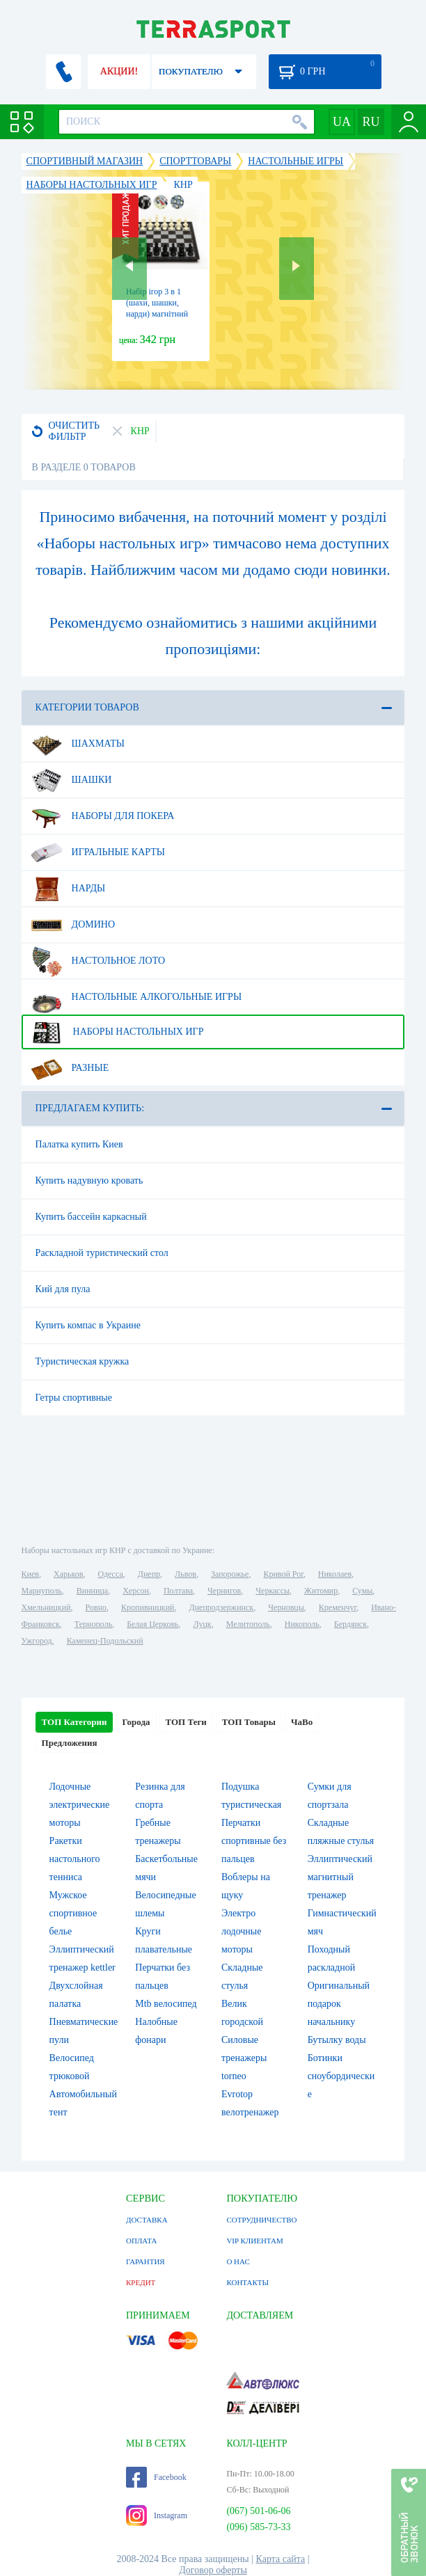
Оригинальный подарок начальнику (339, 2003)
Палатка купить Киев (79, 1144)
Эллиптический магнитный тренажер (340, 1877)
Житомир (321, 1591)
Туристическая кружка (82, 1361)
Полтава (178, 1591)
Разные (70, 1068)
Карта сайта (281, 2559)
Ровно (96, 1607)
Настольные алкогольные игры (136, 997)
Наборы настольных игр (117, 1032)
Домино (73, 925)
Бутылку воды (337, 2040)
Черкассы (272, 1591)
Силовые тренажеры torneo (244, 2058)
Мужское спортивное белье (73, 1913)
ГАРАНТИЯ (145, 2261)
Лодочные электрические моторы (79, 1804)
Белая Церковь (152, 1624)
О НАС (237, 2261)
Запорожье (229, 1574)
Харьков (68, 1574)
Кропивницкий (147, 1607)
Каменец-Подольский (105, 1641)
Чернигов (224, 1591)
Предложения (69, 1743)
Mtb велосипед (165, 2003)
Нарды (68, 889)
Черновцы (286, 1607)
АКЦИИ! (119, 71)
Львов (185, 1574)
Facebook (156, 2477)
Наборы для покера (103, 816)
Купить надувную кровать (89, 1180)
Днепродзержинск (221, 1607)
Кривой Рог (283, 1574)
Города (136, 1722)
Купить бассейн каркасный (91, 1216)
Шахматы (78, 744)
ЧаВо (302, 1722)
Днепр (149, 1574)
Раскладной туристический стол (102, 1253)
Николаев (335, 1574)
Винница (92, 1591)
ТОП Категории (74, 1722)
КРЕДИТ (140, 2282)
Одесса (110, 1574)
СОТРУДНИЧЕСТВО (261, 2220)
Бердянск (350, 1624)
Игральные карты (98, 852)
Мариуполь (42, 1591)
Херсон (136, 1591)
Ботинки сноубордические (341, 2076)
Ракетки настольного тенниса (74, 1859)
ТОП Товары (249, 1722)
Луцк (203, 1624)
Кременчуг (337, 1607)
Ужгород (37, 1641)
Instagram (156, 2515)
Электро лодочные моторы (241, 1931)
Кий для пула (63, 1289)
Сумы (362, 1591)
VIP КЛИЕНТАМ (254, 2240)
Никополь (302, 1624)
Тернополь (93, 1624)
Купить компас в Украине (88, 1325)
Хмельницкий (46, 1607)
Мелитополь (248, 1624)
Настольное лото (98, 961)
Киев (30, 1574)
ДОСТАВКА (147, 2220)
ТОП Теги (186, 1722)
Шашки (71, 780)
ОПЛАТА (141, 2240)
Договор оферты (213, 2570)
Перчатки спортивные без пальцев (253, 1841)
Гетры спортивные (74, 1397)
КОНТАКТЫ (247, 2282)
